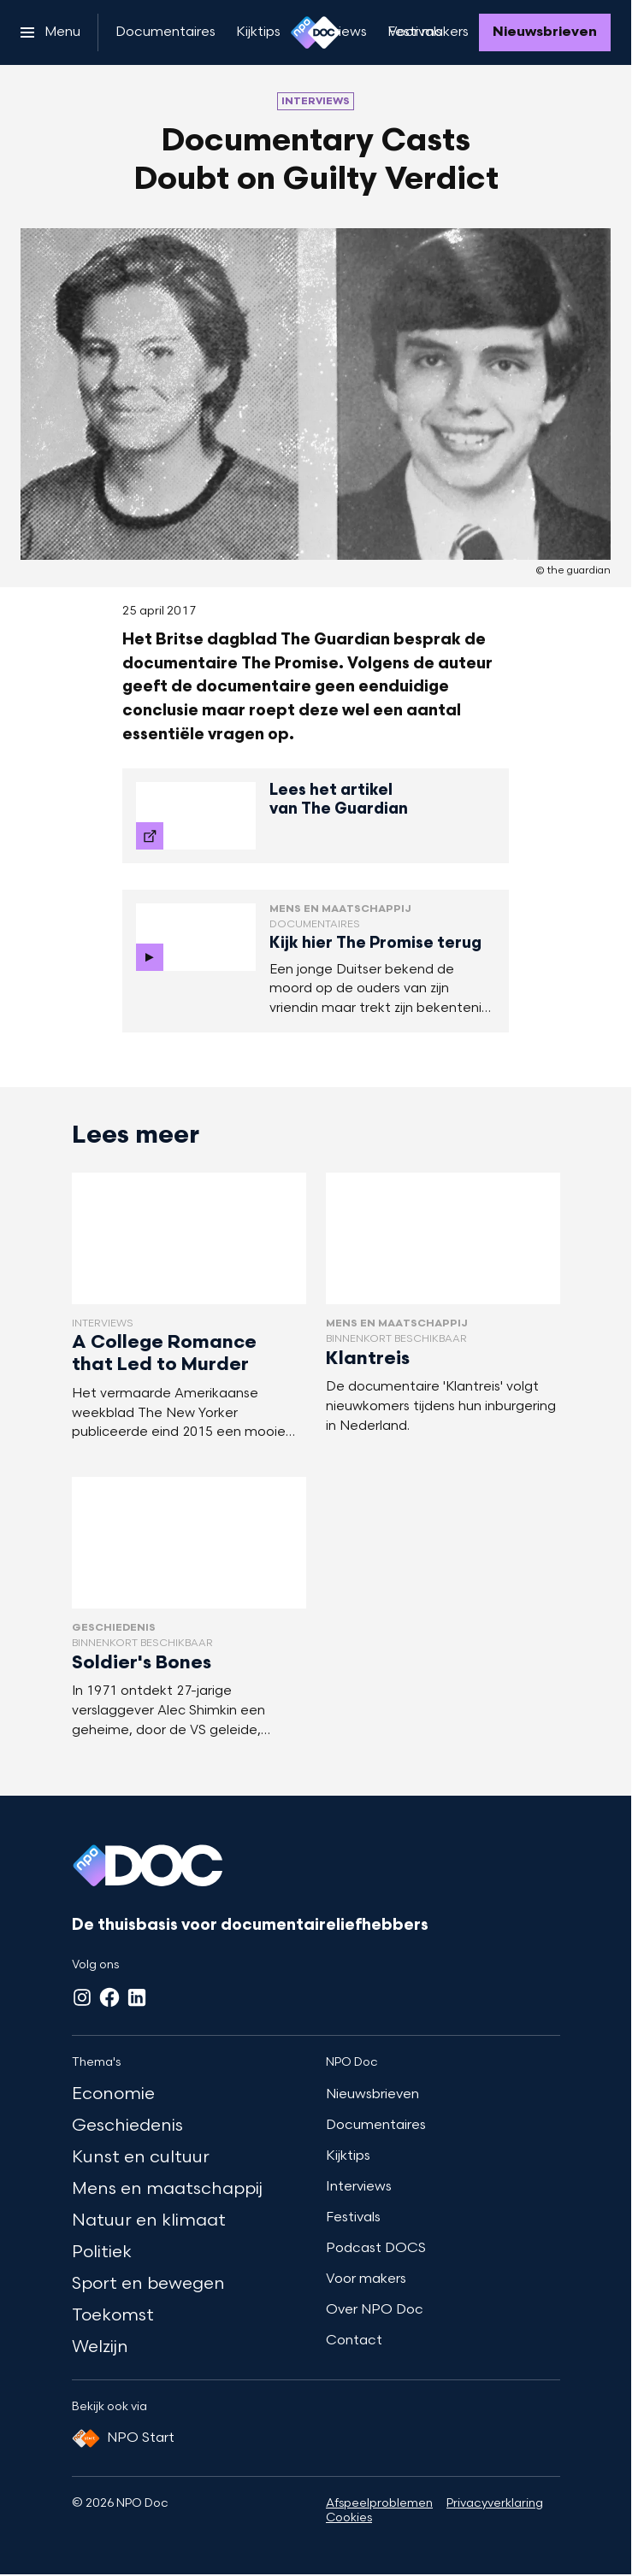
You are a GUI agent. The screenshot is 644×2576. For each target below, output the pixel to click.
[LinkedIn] (137, 1997)
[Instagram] (82, 1997)
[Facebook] (109, 1997)
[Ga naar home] (315, 32)
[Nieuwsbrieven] (545, 32)
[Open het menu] (50, 32)
